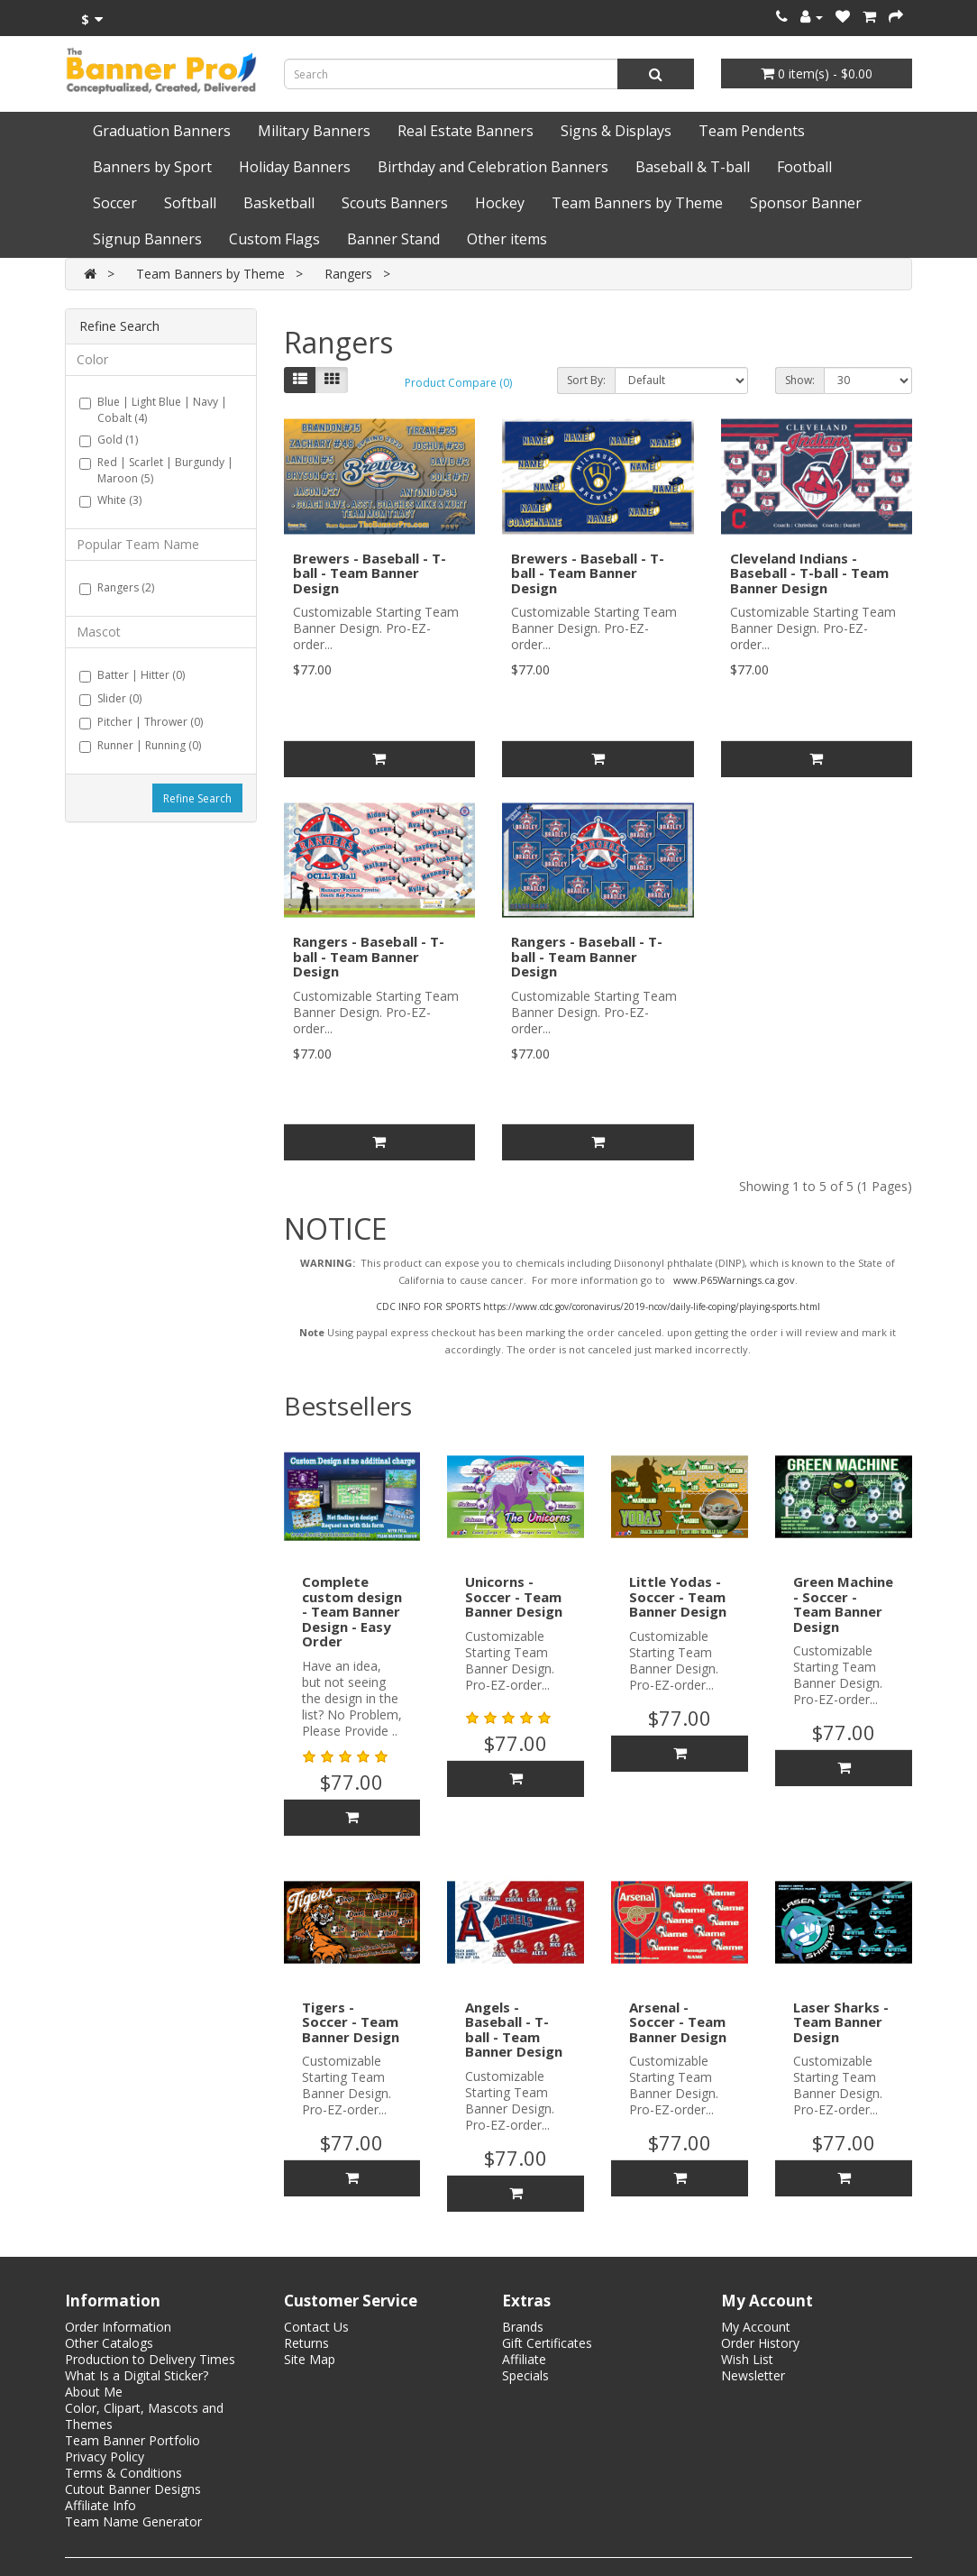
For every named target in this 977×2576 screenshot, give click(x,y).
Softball (190, 203)
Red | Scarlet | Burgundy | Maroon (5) (156, 470)
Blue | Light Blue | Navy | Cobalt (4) (153, 410)
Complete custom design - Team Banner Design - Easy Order (352, 1611)
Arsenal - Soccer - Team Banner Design (677, 2022)
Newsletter (753, 2375)
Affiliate (524, 2359)
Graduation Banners (162, 131)
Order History (760, 2342)
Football (804, 167)
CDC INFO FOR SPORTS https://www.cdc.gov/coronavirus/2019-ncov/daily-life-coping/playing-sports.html (598, 1306)
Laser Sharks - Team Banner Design (841, 2022)
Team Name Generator (133, 2521)
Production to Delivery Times (150, 2359)
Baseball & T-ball (692, 167)
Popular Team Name (138, 544)
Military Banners (314, 131)
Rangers (348, 273)
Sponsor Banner (806, 203)
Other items (507, 239)
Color (92, 359)
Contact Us (316, 2326)
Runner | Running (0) (140, 745)
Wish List (747, 2359)
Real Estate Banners (465, 131)
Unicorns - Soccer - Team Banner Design (513, 1596)
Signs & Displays (616, 131)
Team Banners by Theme (637, 203)
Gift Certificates (547, 2342)
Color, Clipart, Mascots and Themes (144, 2416)
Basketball (279, 203)
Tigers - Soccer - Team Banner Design (350, 2022)
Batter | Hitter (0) (132, 675)
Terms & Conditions (123, 2472)
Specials (525, 2375)
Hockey (500, 203)
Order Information (118, 2326)
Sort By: (586, 380)
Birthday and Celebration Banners (493, 167)
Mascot (99, 631)
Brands (522, 2326)
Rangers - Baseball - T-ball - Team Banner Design (368, 956)
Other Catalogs (109, 2342)
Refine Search (197, 798)
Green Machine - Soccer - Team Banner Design (843, 1604)
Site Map (309, 2359)
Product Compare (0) (458, 382)
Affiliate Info (100, 2505)
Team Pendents (752, 131)
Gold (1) (108, 439)
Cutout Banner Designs (133, 2489)
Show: (800, 380)
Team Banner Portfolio (132, 2440)
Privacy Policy (104, 2456)
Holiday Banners (295, 167)
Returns (306, 2342)
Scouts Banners (395, 203)
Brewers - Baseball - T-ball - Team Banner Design (369, 573)
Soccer (115, 203)
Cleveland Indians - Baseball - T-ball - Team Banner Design (809, 573)
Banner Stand (393, 239)
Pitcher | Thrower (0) (141, 721)
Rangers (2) (116, 587)
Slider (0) (110, 698)
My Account (755, 2326)
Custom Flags (274, 239)
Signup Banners (147, 239)
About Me (94, 2391)
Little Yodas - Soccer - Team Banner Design (677, 1596)
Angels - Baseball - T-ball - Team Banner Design (513, 2029)
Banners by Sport (152, 167)
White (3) (110, 500)
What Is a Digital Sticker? (136, 2375)
